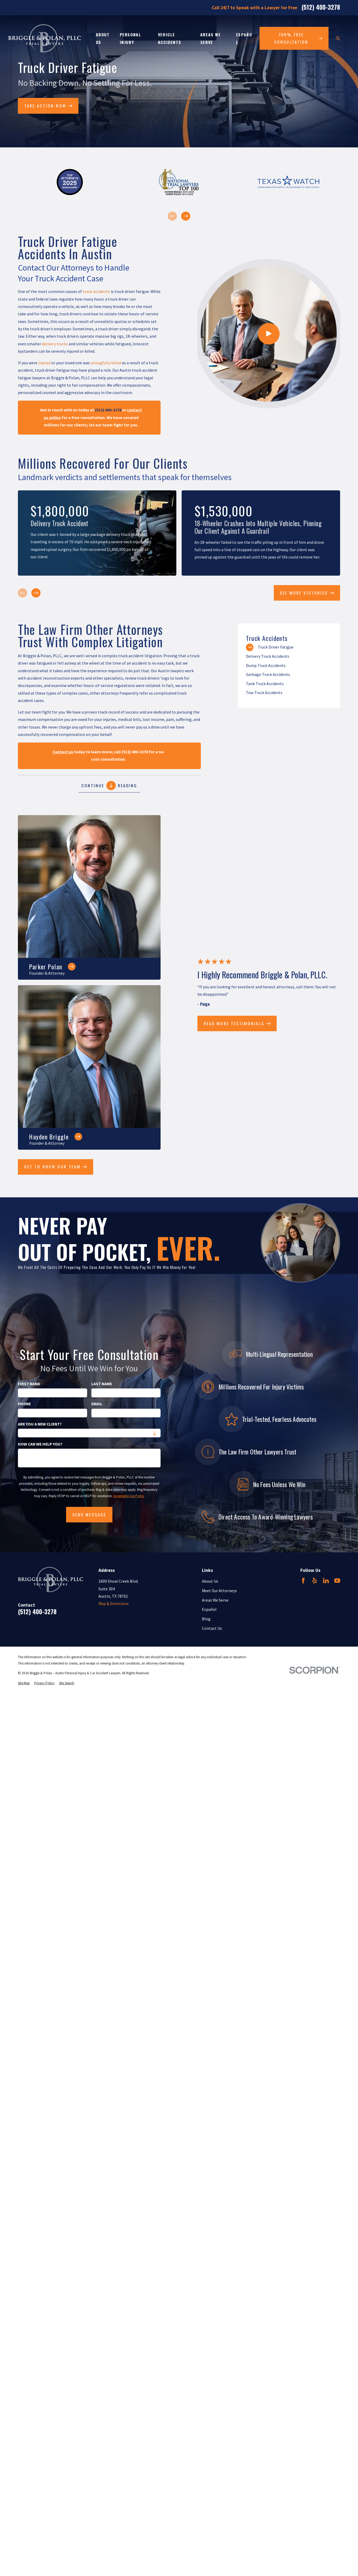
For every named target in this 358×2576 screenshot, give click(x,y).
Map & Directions (113, 1603)
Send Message (89, 1514)
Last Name (101, 1384)
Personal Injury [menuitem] (130, 38)
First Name (29, 1384)
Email (96, 1404)
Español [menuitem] (244, 38)
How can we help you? (40, 1444)
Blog (206, 1618)
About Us (210, 1581)
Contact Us (212, 1628)
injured (44, 362)
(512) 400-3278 (320, 7)
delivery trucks (55, 343)
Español (209, 1609)
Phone (24, 1404)
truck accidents (96, 291)
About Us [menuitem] (103, 38)
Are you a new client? (40, 1424)
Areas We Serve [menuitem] (210, 38)
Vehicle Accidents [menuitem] (169, 38)
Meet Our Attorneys (219, 1590)
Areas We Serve (215, 1600)
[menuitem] (289, 647)
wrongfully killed (106, 362)
